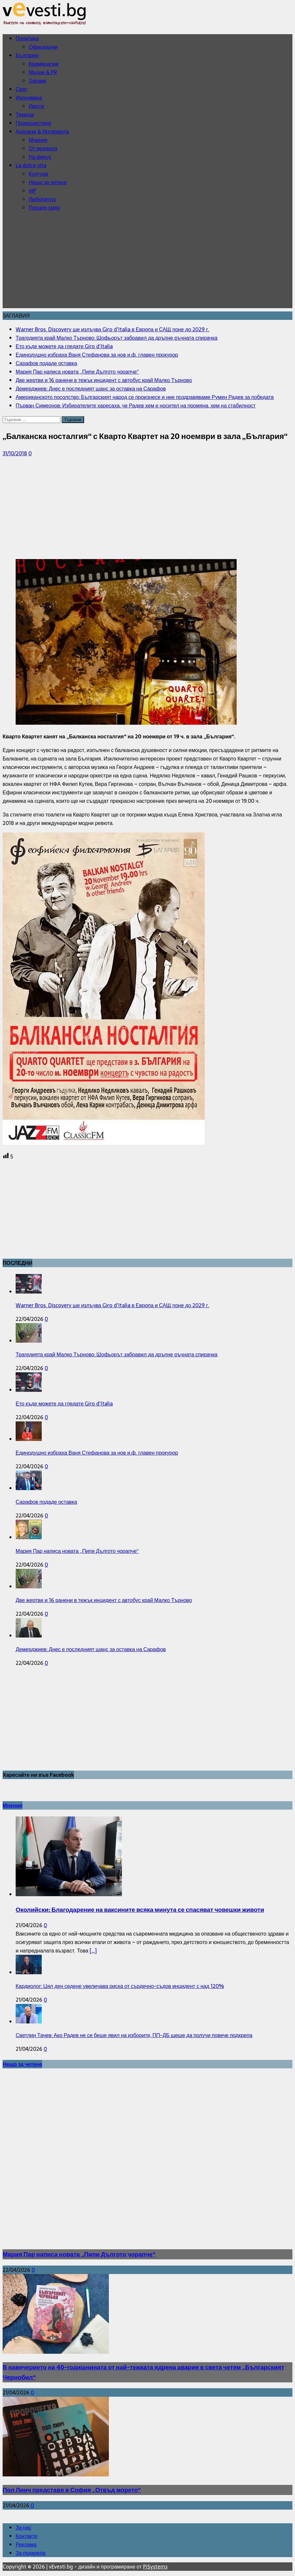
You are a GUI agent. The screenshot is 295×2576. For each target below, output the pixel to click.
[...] (93, 1950)
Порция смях (44, 207)
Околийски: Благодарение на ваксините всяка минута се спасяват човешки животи (140, 1910)
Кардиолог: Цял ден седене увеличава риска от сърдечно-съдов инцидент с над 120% (120, 1986)
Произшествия (33, 123)
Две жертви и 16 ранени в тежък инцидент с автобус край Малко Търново (104, 1600)
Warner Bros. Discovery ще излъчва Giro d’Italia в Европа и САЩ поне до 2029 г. (112, 1305)
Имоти (36, 106)
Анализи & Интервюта (42, 131)
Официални (43, 47)
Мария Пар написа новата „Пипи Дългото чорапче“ (77, 1551)
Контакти (26, 2536)
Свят (21, 89)
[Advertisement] (147, 262)
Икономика (29, 97)
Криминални (44, 64)
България (27, 55)
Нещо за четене (48, 182)
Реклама (26, 2544)
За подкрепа (30, 2553)
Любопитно (42, 199)
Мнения (38, 140)
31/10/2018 (15, 453)
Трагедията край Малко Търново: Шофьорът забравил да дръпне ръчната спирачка (116, 1354)
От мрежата (43, 148)
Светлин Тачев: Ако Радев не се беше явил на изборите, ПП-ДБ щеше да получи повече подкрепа (134, 2035)
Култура (38, 174)
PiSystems (155, 2566)
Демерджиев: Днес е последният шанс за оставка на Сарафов (91, 1649)
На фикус (40, 157)
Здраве (37, 80)
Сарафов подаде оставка (46, 1502)
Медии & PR (43, 72)
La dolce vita (31, 165)
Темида (25, 114)
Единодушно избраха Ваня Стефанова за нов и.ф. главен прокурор (97, 1452)
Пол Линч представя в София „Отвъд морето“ (72, 2490)
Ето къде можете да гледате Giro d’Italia (64, 1403)
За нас (23, 2527)
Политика (27, 38)
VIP (32, 190)
